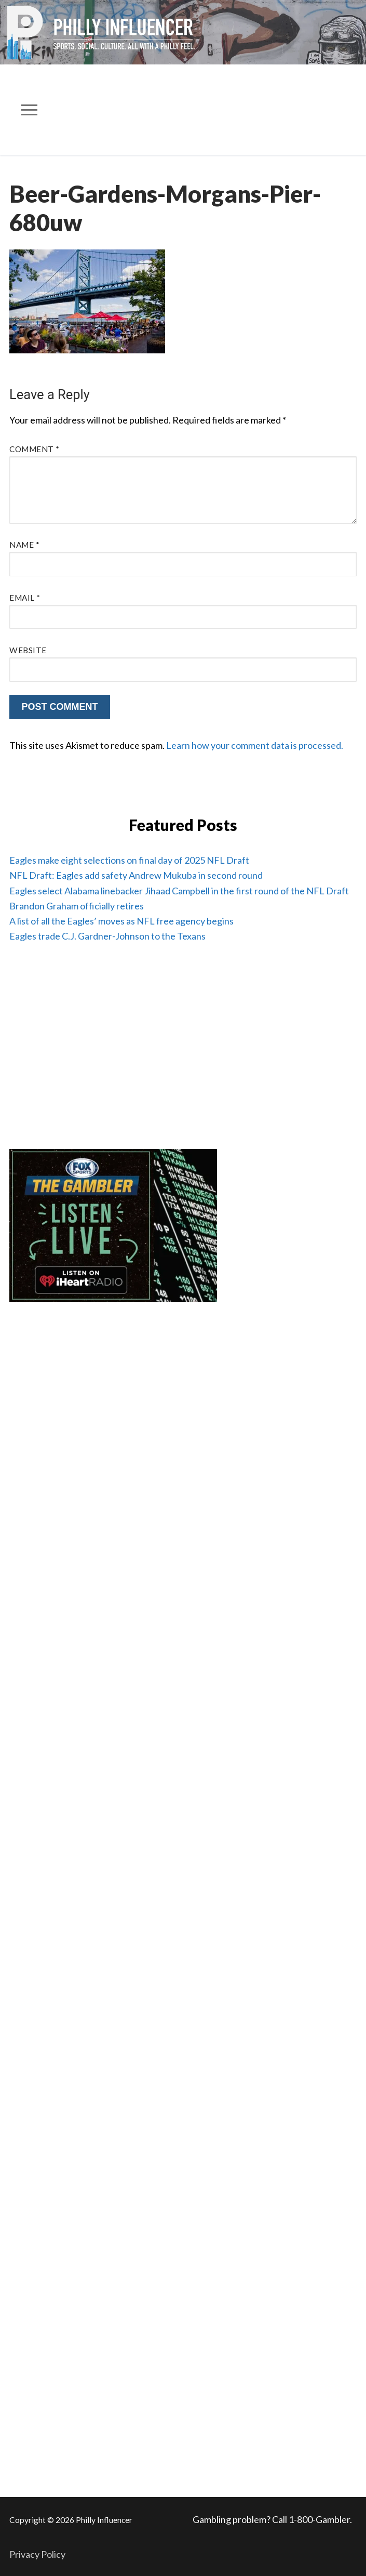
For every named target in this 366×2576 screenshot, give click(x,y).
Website (28, 650)
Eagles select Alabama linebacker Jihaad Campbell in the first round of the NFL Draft (179, 890)
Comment (34, 449)
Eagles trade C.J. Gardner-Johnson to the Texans (107, 936)
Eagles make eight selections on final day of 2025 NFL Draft (129, 860)
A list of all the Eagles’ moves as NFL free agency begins (121, 921)
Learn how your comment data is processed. (254, 745)
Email (24, 597)
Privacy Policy (37, 2554)
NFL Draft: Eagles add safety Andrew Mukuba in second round (136, 875)
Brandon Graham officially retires (76, 905)
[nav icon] (29, 110)
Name (24, 544)
